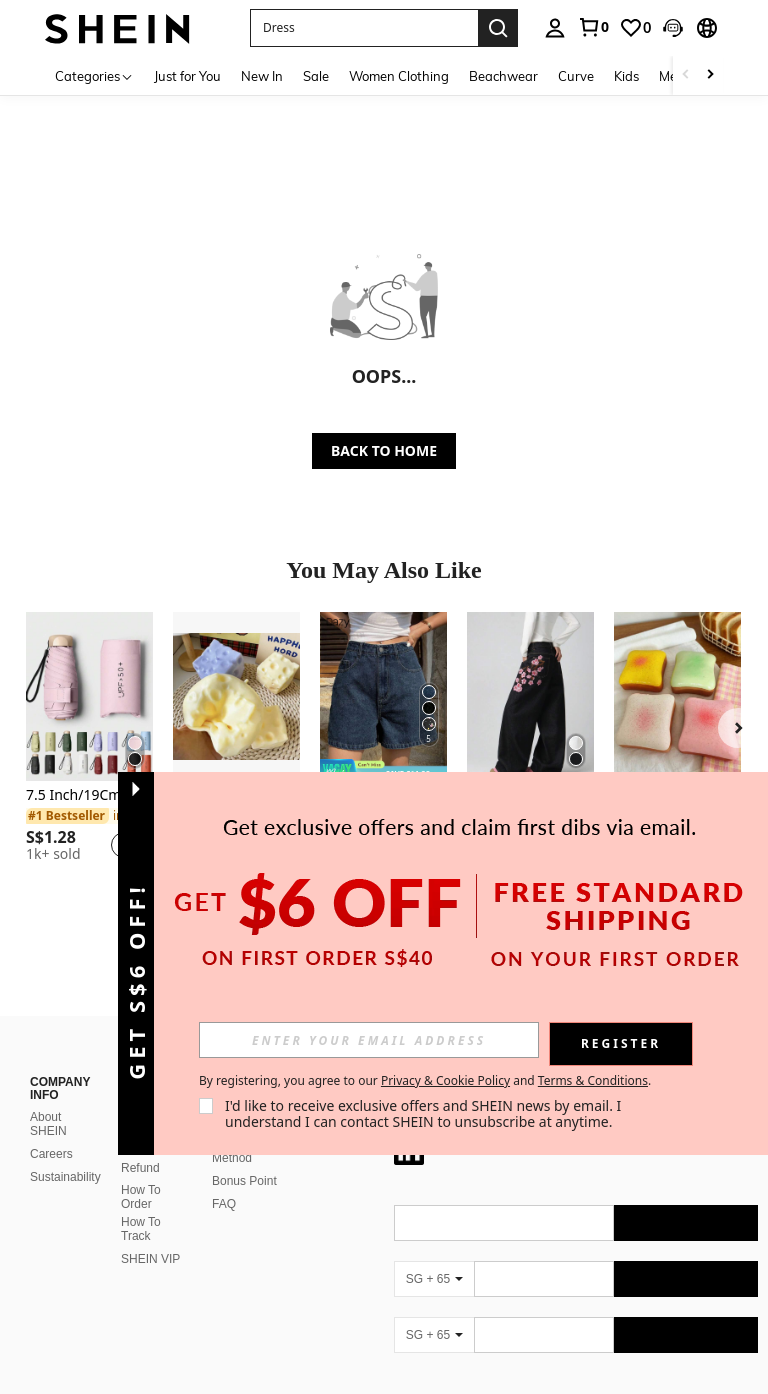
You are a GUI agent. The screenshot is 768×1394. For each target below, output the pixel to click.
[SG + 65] (434, 1279)
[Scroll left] (686, 75)
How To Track (141, 1229)
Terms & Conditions (593, 1080)
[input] (369, 1040)
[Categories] (94, 75)
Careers (51, 1154)
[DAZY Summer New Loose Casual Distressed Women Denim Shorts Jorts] (383, 696)
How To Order (141, 1197)
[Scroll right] (710, 75)
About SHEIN (48, 1124)
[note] (383, 770)
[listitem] (89, 745)
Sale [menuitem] (316, 76)
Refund (140, 1168)
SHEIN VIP (150, 1259)
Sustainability (65, 1177)
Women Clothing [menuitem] (399, 76)
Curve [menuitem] (576, 76)
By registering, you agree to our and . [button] (425, 1081)
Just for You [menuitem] (187, 76)
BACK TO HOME (384, 450)
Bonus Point (244, 1181)
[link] (593, 27)
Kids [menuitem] (626, 76)
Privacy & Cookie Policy (445, 1080)
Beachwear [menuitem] (503, 76)
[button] (364, 28)
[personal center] (555, 28)
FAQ (224, 1204)
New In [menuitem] (262, 76)
